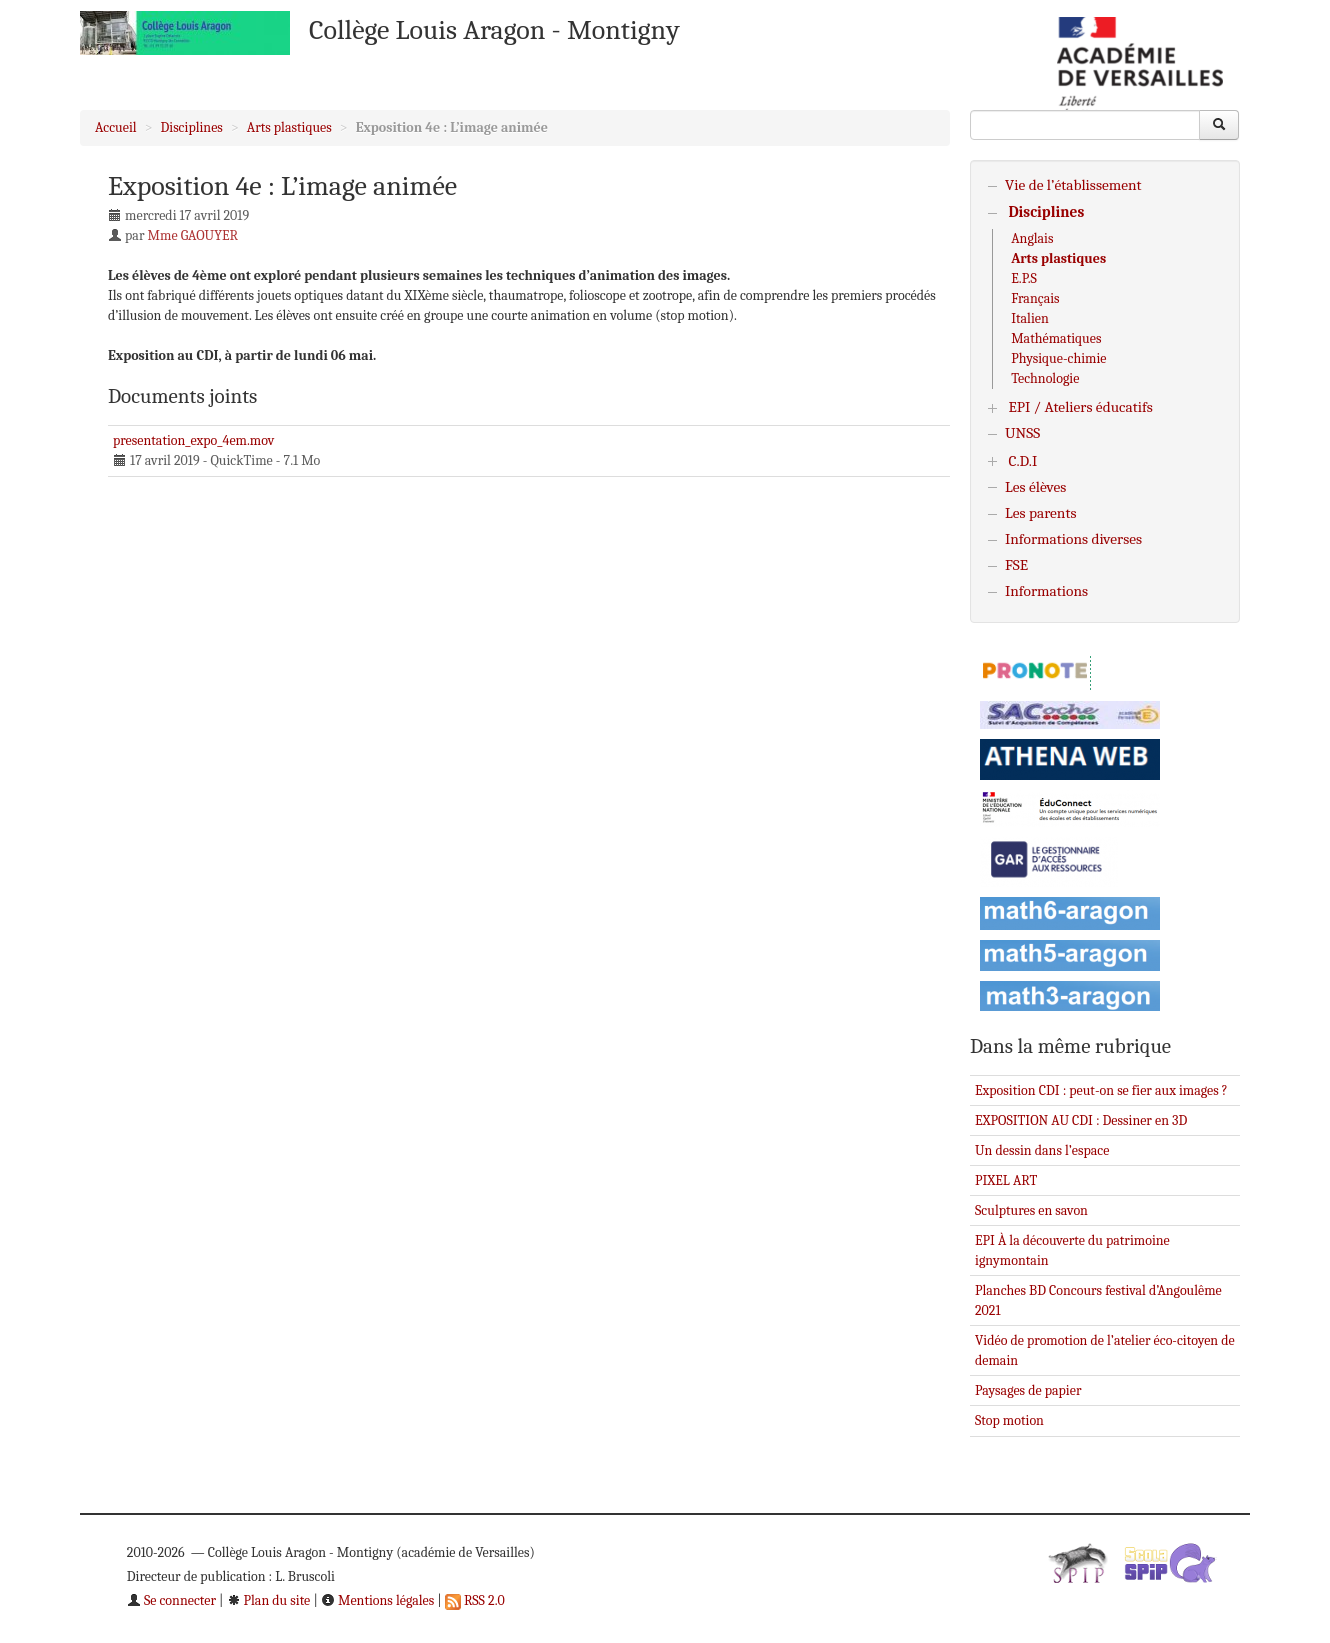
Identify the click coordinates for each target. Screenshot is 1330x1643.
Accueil (116, 127)
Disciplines (192, 127)
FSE (1016, 565)
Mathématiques (1056, 338)
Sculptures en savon (1031, 1210)
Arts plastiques (289, 127)
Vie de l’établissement (1073, 185)
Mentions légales (377, 1600)
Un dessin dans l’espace (1042, 1150)
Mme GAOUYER (193, 235)
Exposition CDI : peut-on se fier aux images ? (1101, 1090)
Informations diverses (1073, 539)
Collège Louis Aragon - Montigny (494, 30)
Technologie (1045, 378)
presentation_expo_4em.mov (193, 440)
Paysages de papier (1028, 1390)
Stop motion (1009, 1420)
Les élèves (1035, 487)
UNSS (1022, 433)
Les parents (1040, 513)
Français (1035, 298)
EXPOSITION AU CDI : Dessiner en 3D (1081, 1120)
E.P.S (1024, 278)
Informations (1046, 591)
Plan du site (269, 1600)
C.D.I (1022, 461)
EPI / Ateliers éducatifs (1080, 407)
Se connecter (171, 1600)
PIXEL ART (1006, 1180)
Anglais (1032, 238)
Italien (1030, 318)
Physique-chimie (1058, 358)
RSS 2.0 (475, 1600)
